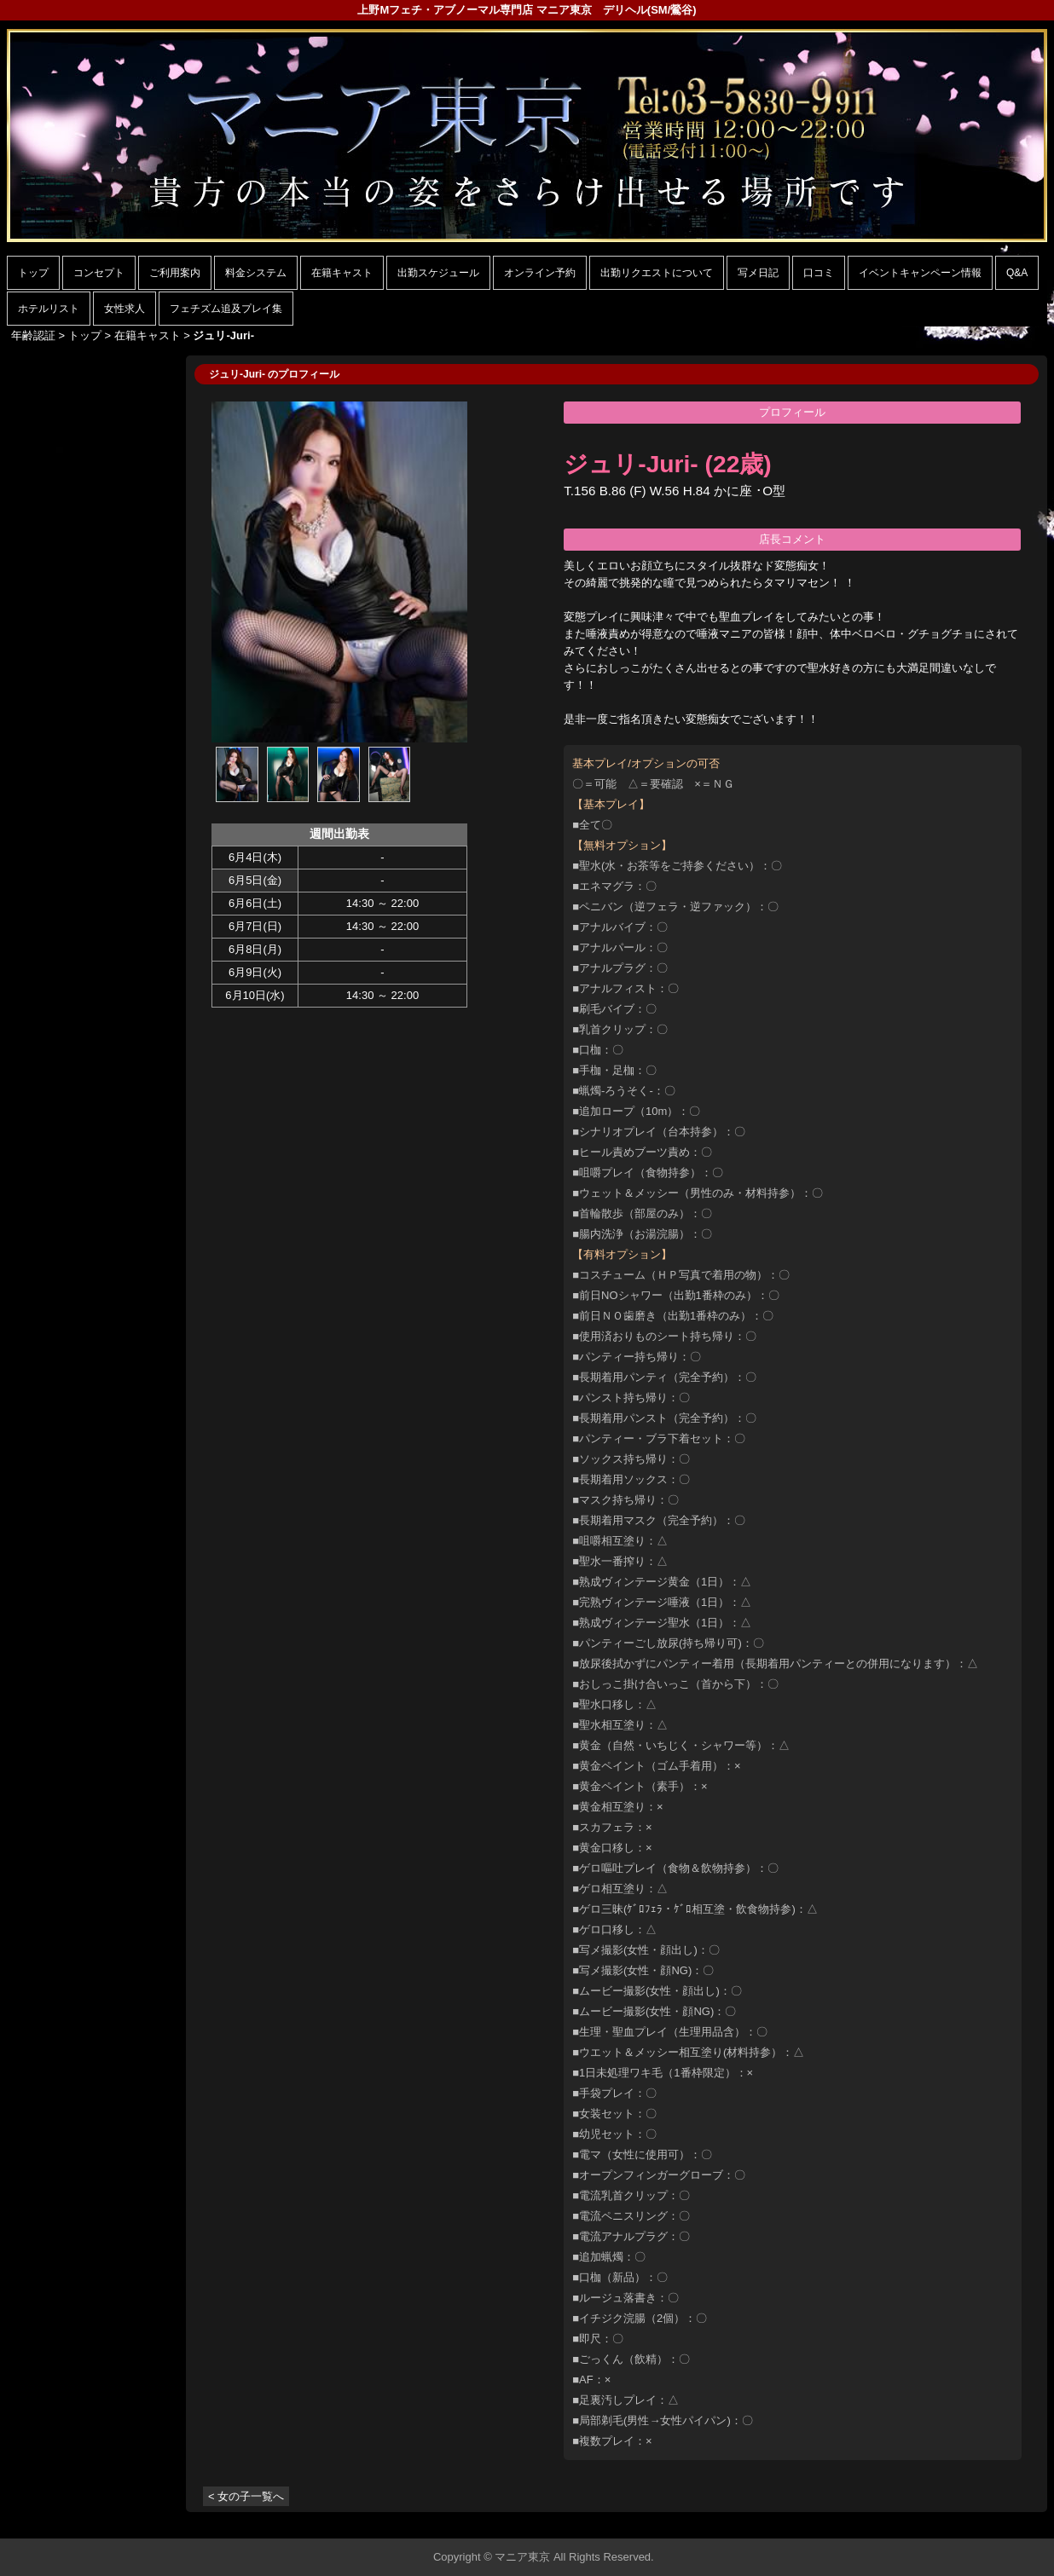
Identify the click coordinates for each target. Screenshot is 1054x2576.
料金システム (256, 273)
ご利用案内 (174, 273)
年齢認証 (33, 335)
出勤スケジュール (438, 273)
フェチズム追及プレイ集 (226, 309)
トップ (33, 273)
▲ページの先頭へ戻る (983, 2522)
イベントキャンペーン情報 (920, 273)
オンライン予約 (540, 273)
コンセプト (99, 273)
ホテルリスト (48, 309)
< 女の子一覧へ (246, 2496)
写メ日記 (758, 273)
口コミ (818, 273)
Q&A (1017, 273)
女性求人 (124, 309)
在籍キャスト (342, 273)
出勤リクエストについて (656, 273)
